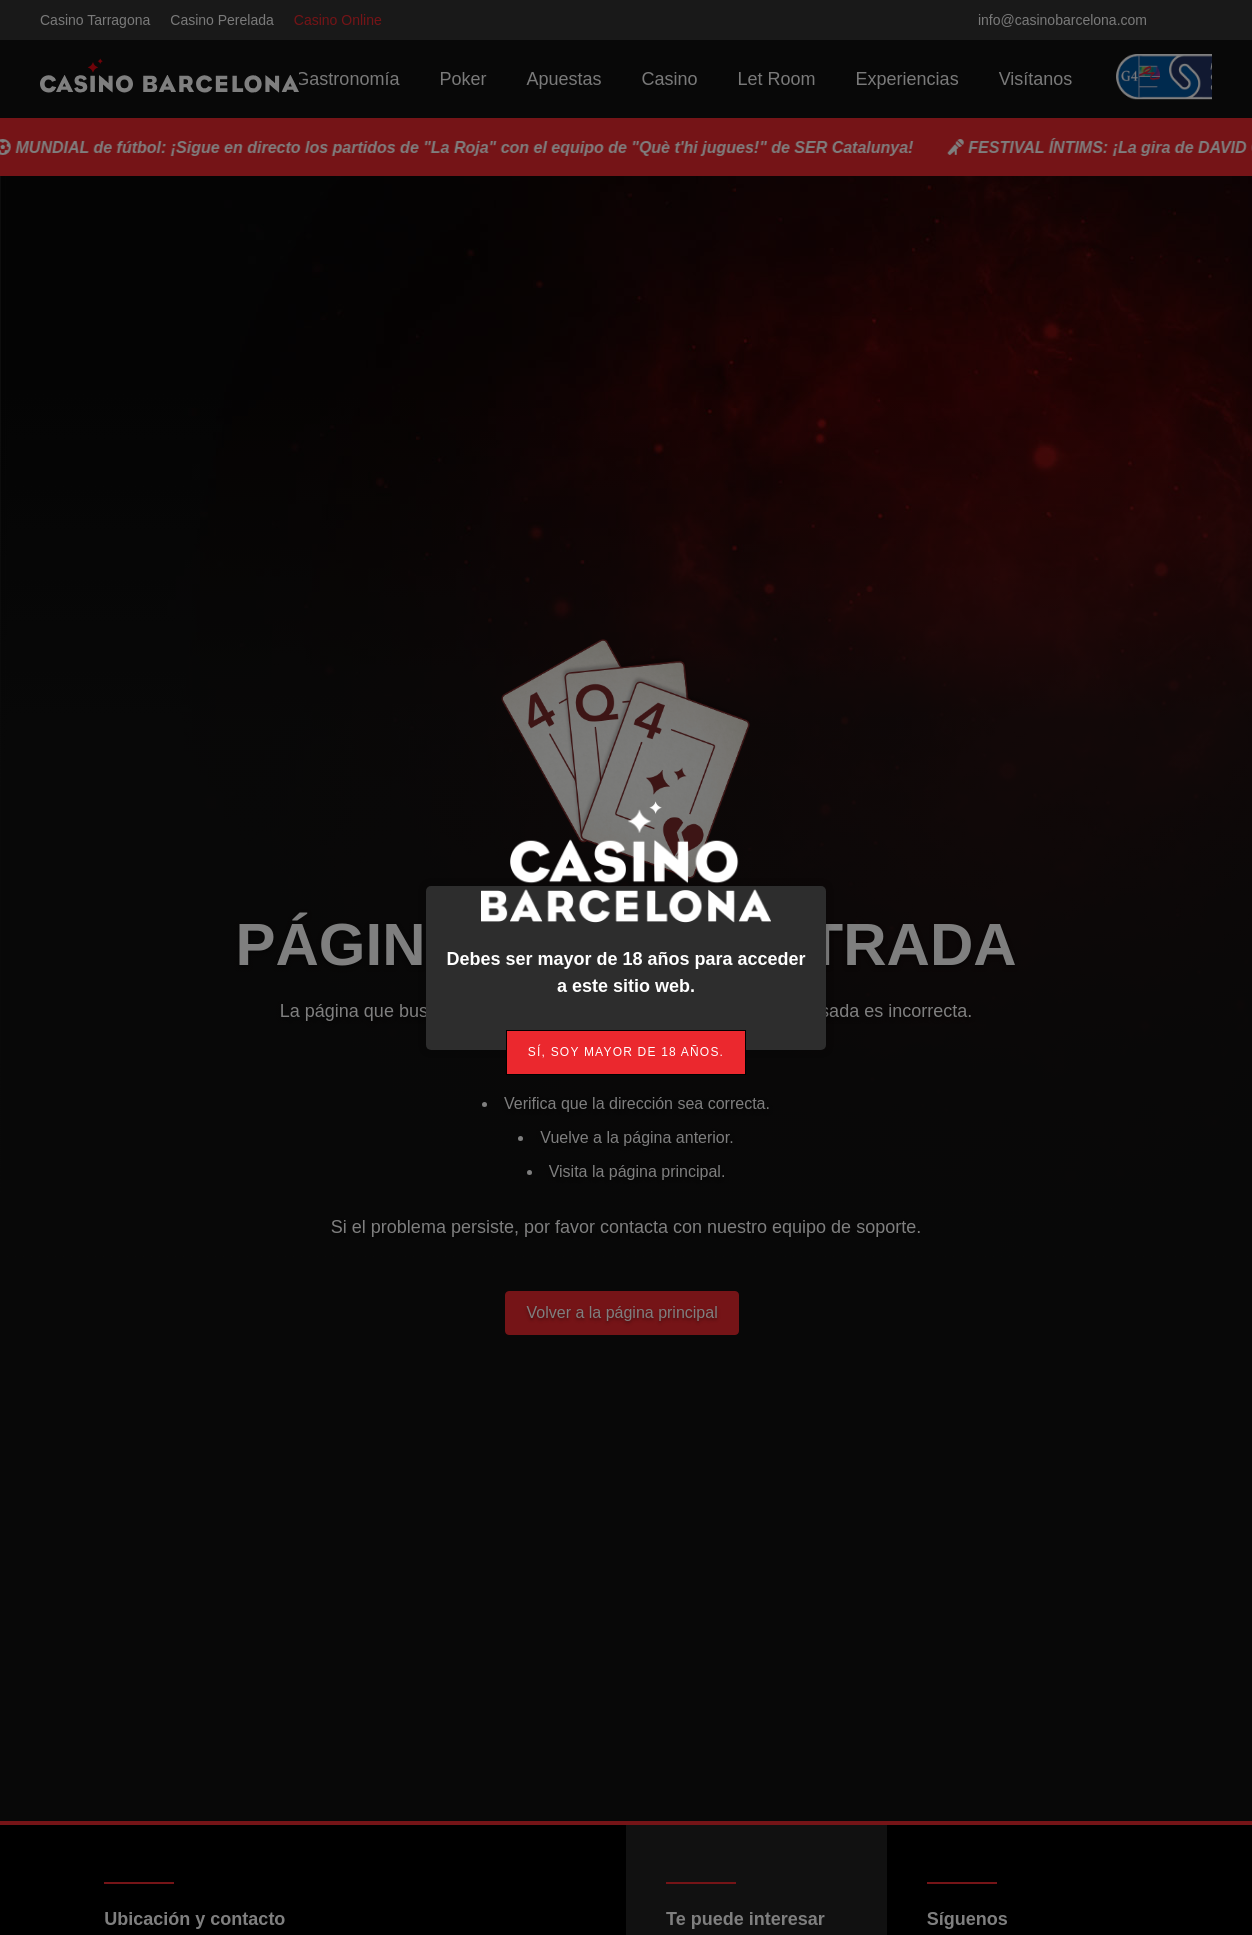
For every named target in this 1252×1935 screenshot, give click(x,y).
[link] (626, 1052)
